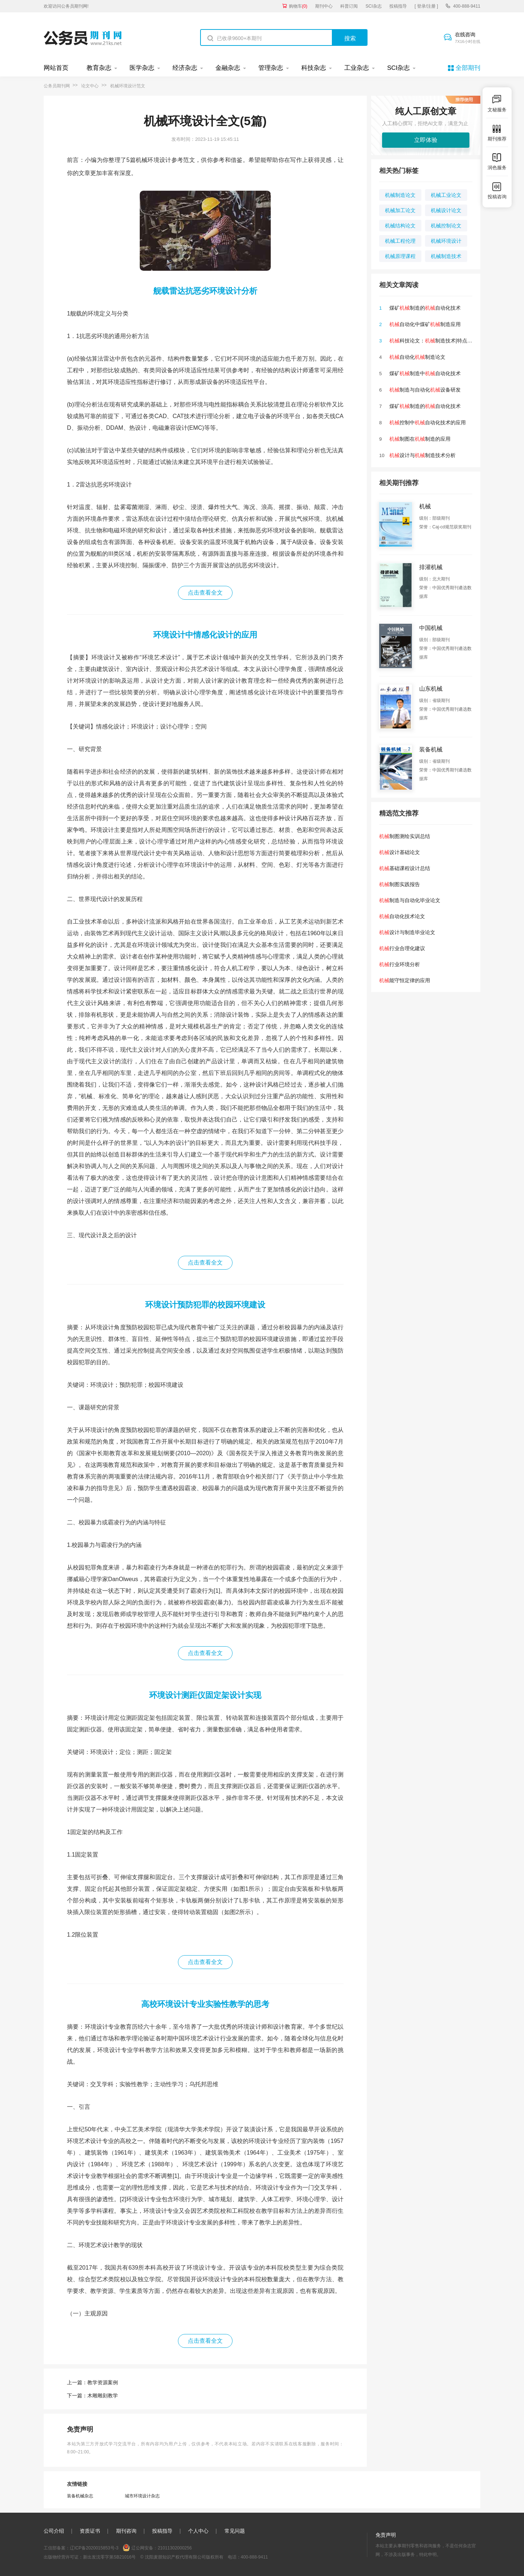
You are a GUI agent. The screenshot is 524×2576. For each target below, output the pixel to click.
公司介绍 (54, 2531)
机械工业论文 (446, 195)
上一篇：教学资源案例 (92, 2382)
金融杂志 (227, 67)
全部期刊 (468, 67)
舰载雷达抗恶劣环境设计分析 (205, 290)
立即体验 (425, 140)
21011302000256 (174, 2548)
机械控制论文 (446, 226)
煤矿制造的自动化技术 (425, 308)
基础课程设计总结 (404, 868)
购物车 (298, 6)
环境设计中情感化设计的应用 (205, 634)
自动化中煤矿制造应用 (425, 324)
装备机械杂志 (80, 2495)
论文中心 (90, 85)
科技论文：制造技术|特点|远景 (434, 341)
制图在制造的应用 (419, 439)
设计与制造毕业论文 (407, 932)
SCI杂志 (374, 6)
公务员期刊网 (57, 85)
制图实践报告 (399, 884)
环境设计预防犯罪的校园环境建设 (205, 1304)
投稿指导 (398, 6)
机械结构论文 (400, 226)
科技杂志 (313, 67)
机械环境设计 (446, 241)
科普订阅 (349, 6)
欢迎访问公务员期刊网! (66, 6)
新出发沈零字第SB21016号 (109, 2557)
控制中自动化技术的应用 (427, 422)
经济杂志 (184, 67)
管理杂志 (270, 67)
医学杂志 (142, 67)
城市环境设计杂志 (142, 2495)
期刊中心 (324, 6)
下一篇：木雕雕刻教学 (92, 2395)
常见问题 (235, 2531)
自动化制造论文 (417, 357)
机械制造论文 (400, 195)
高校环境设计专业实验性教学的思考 (205, 2004)
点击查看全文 (205, 593)
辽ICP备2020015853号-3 (94, 2548)
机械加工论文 (400, 210)
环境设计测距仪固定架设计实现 (205, 1695)
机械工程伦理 (400, 241)
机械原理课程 (400, 256)
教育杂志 (99, 67)
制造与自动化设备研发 (425, 390)
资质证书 (90, 2531)
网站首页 (56, 67)
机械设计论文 (446, 210)
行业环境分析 (399, 964)
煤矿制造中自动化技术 (425, 373)
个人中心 (198, 2531)
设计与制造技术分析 (422, 455)
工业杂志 (356, 67)
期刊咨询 (126, 2531)
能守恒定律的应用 (404, 980)
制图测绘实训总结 (404, 836)
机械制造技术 (446, 256)
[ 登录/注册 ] (426, 6)
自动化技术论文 (402, 916)
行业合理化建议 (402, 948)
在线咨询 (467, 38)
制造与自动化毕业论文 (409, 900)
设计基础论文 (399, 852)
